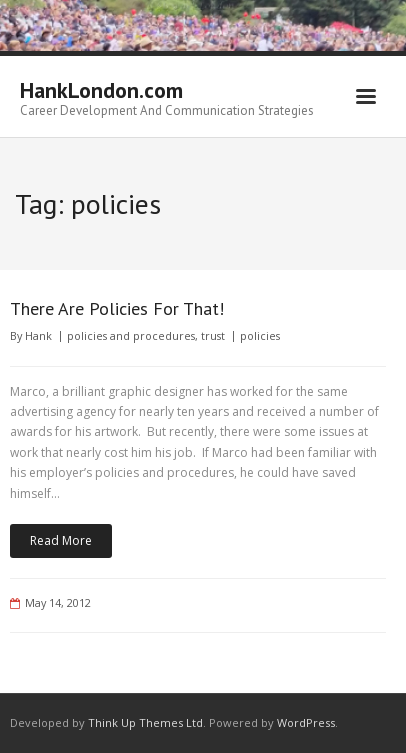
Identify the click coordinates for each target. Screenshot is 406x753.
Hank (38, 335)
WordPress (306, 722)
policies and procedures (131, 335)
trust (213, 335)
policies (260, 335)
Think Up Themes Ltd (145, 722)
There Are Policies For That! (117, 308)
